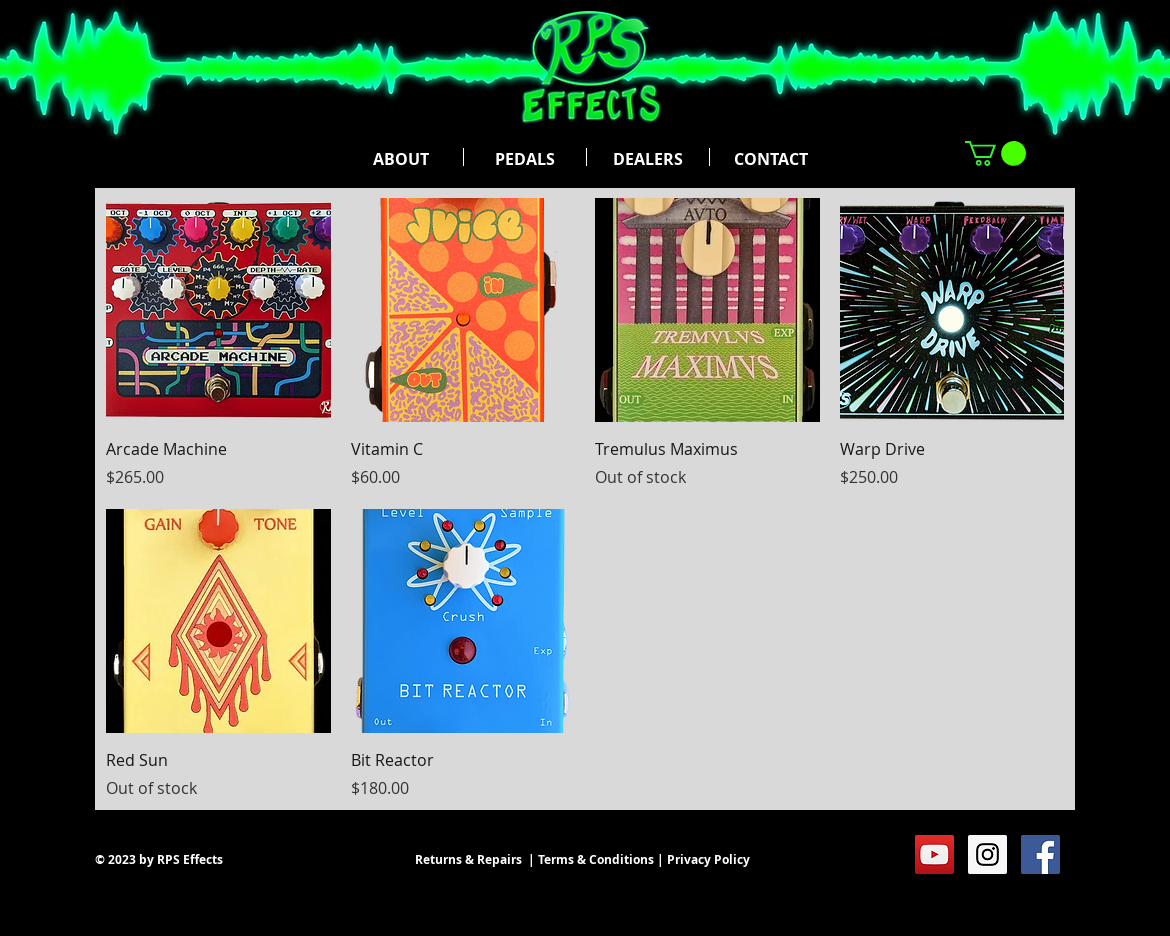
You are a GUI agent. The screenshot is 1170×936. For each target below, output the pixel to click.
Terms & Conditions (596, 859)
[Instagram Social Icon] (987, 854)
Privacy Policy (708, 859)
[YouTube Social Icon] (934, 854)
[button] (995, 153)
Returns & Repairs (468, 859)
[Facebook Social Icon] (1040, 854)
